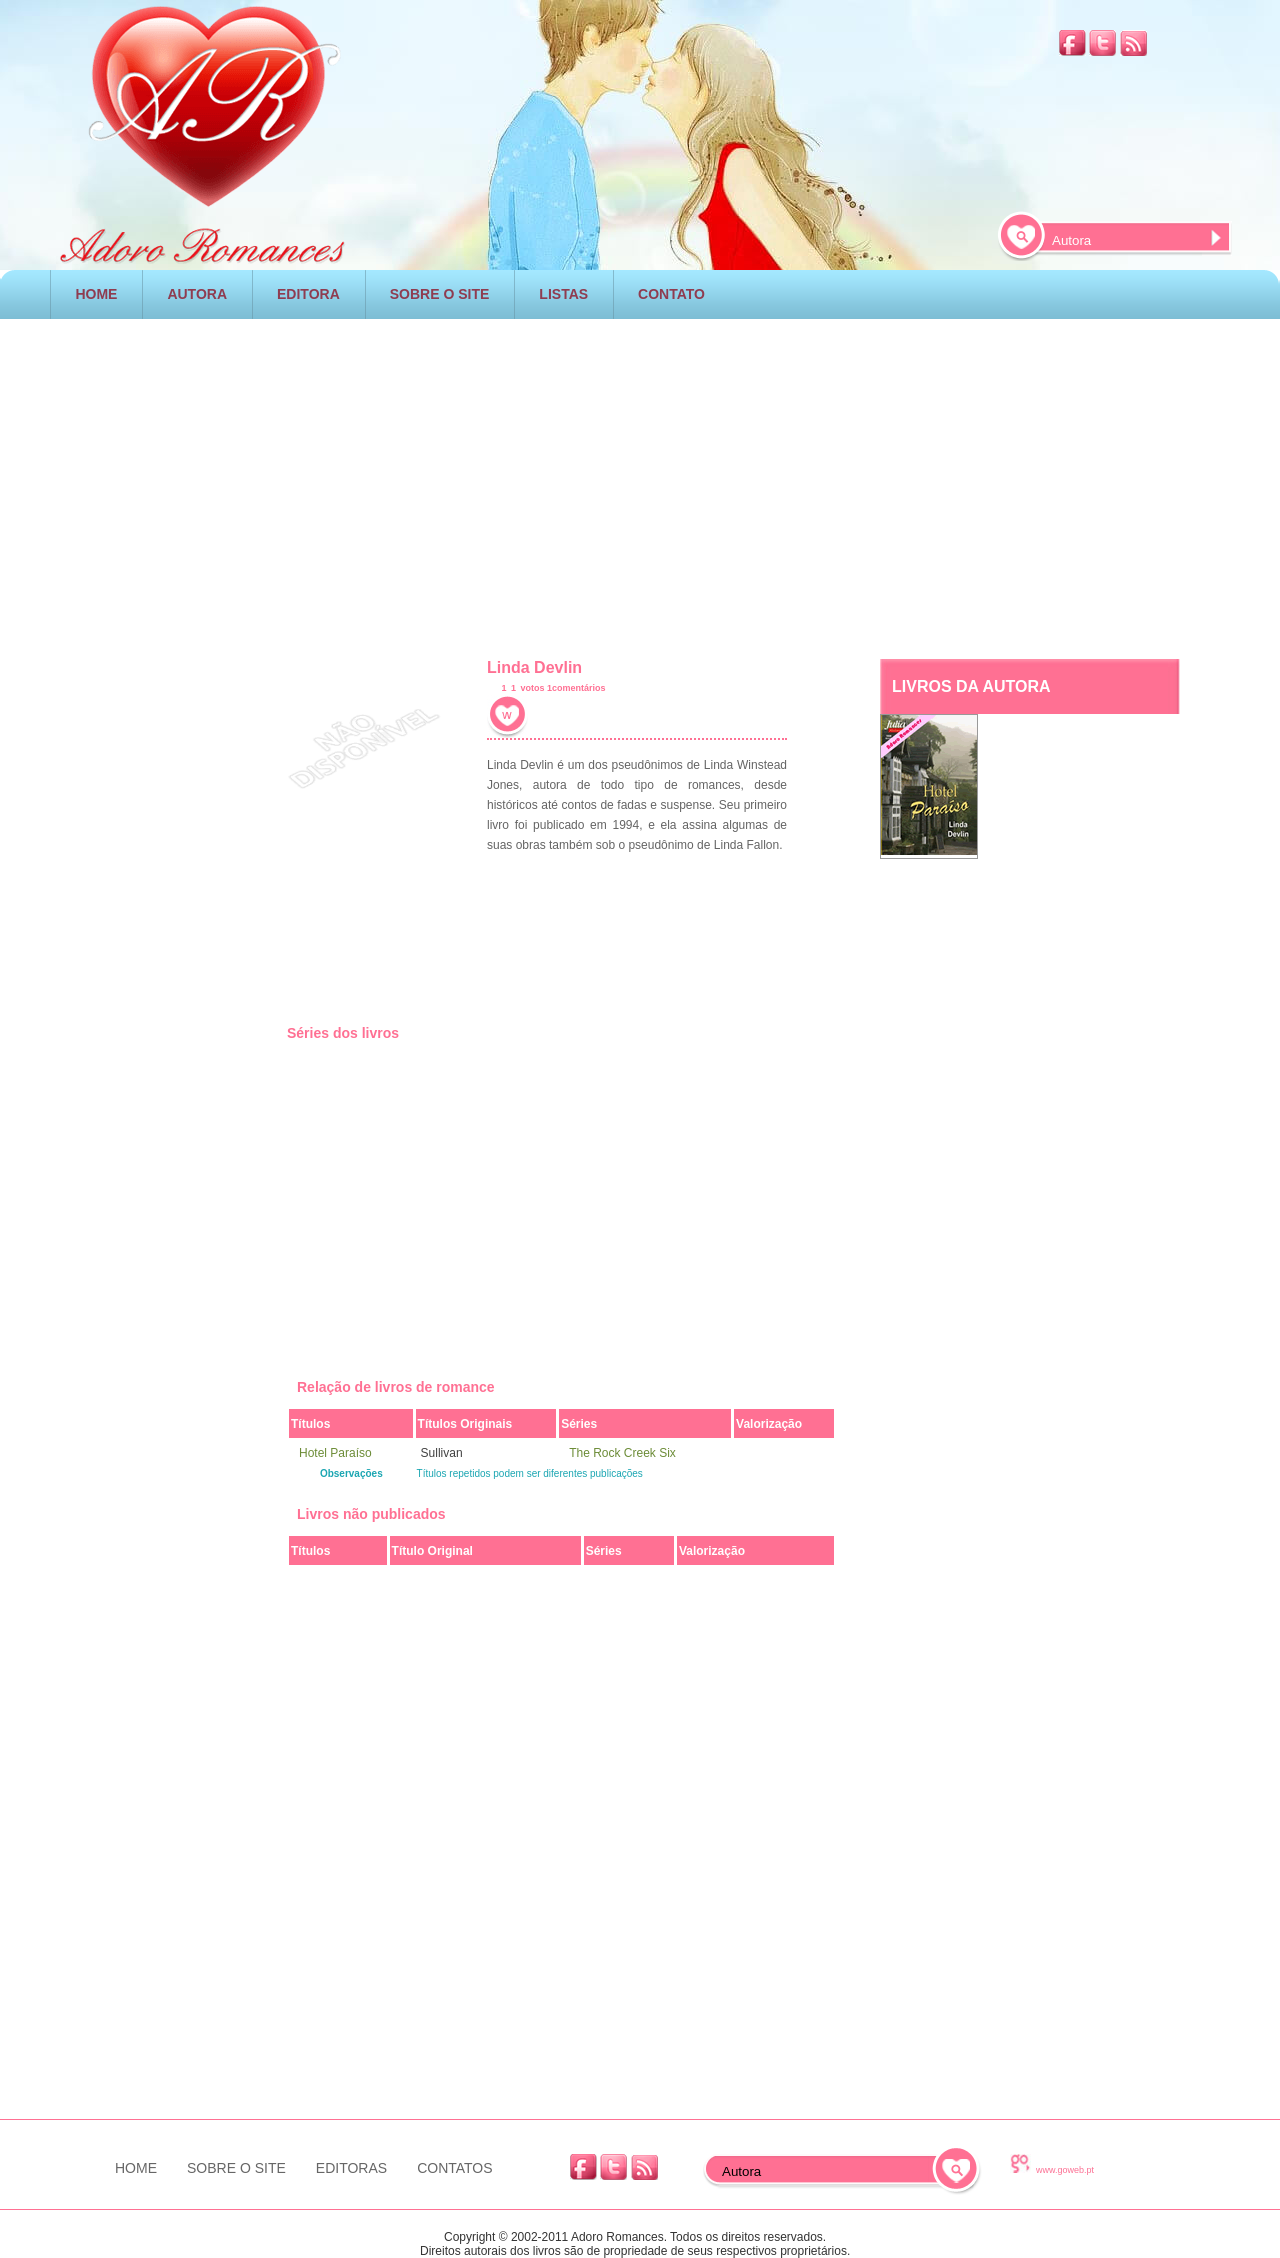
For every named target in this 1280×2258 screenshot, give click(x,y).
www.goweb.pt (1065, 2170)
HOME (96, 294)
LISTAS (563, 294)
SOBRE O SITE (440, 294)
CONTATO (671, 294)
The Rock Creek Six (622, 1453)
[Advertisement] (640, 484)
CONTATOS (454, 2168)
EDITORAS (351, 2168)
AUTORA (197, 294)
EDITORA (308, 294)
